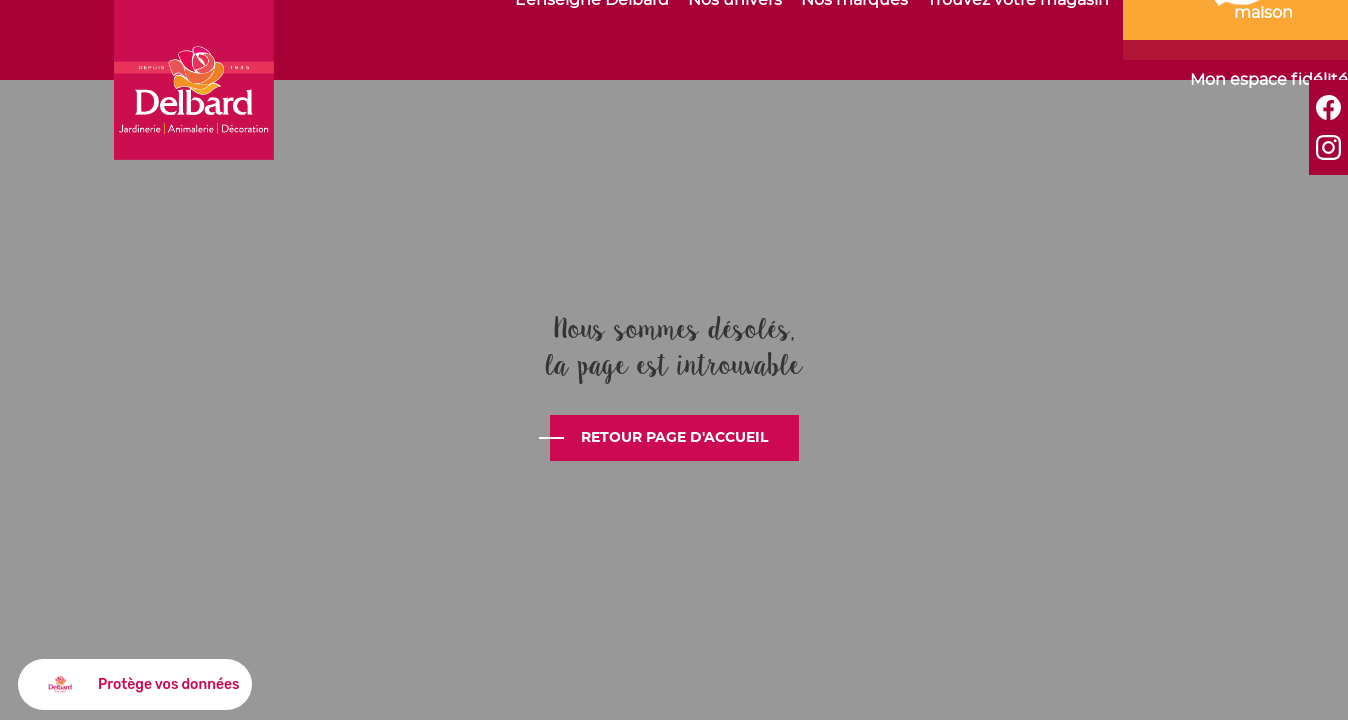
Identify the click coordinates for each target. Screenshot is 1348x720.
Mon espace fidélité (1269, 80)
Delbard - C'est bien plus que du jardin (194, 80)
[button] (135, 684)
